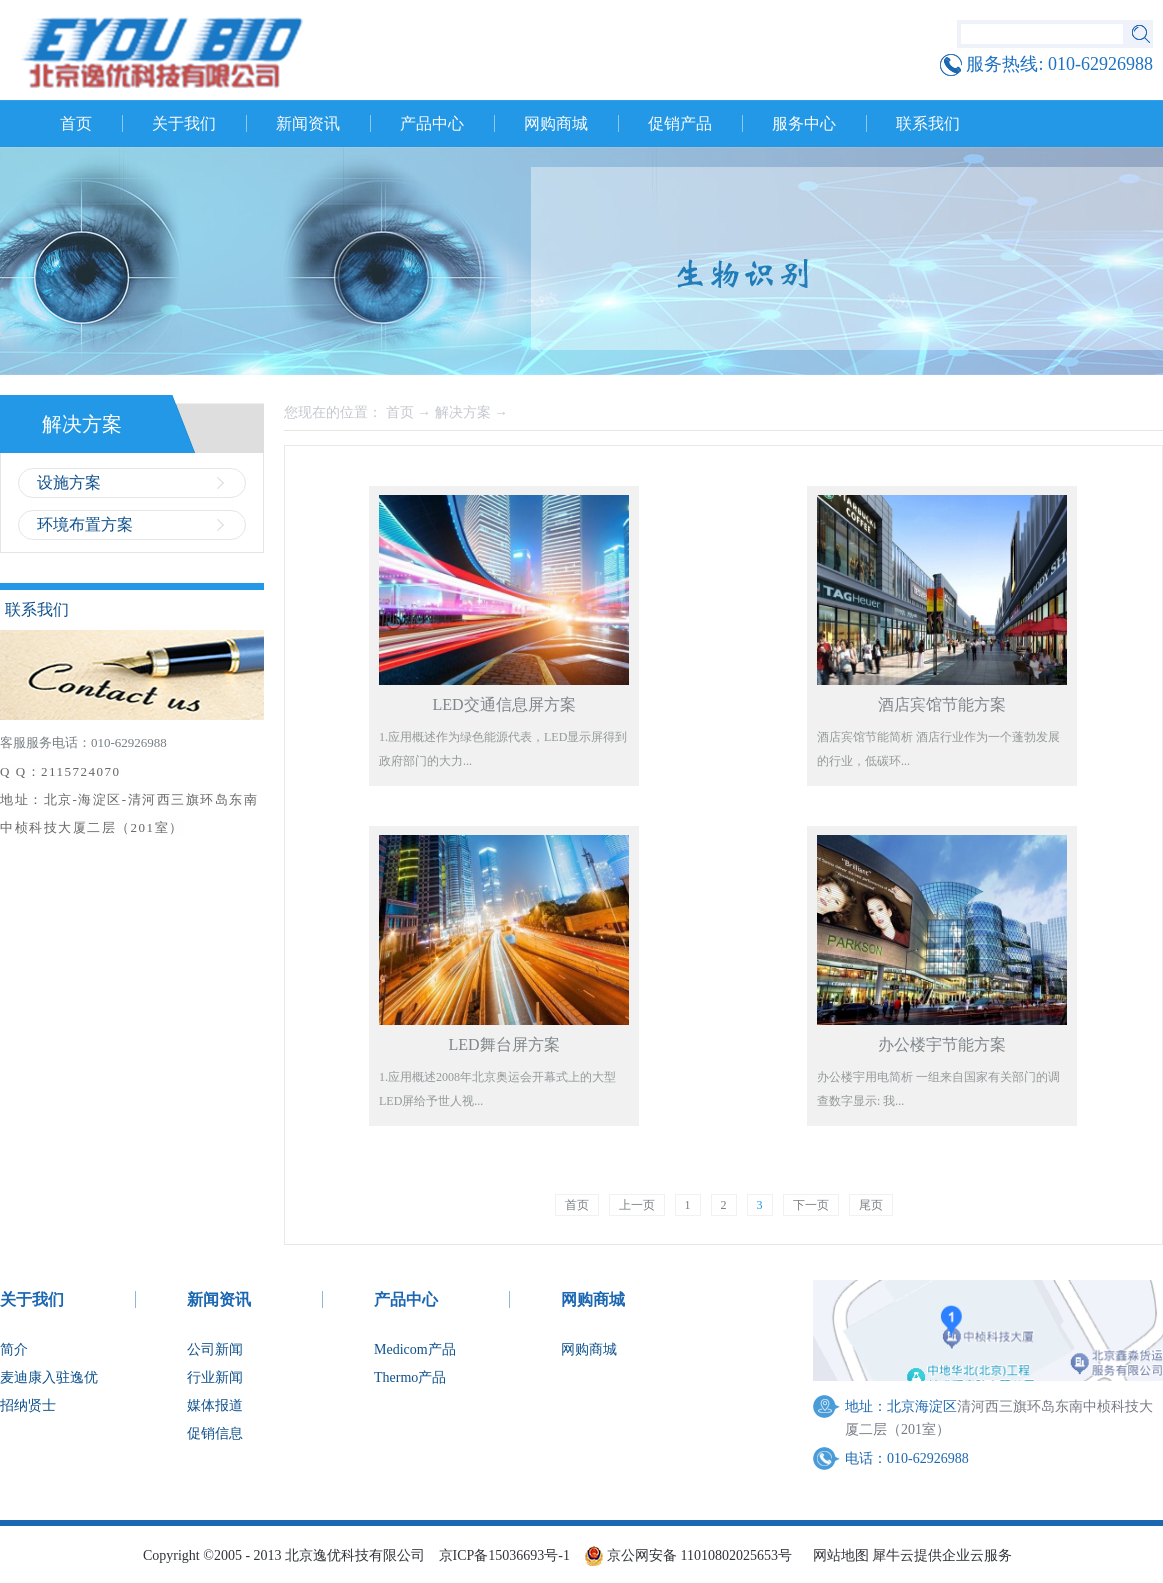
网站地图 (837, 1555)
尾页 (871, 1205)
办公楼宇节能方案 (942, 1044)
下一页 (811, 1205)
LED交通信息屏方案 (503, 704)
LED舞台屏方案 (503, 1044)
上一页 (637, 1205)
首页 (76, 123)
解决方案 (463, 412)
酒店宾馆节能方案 (942, 704)
